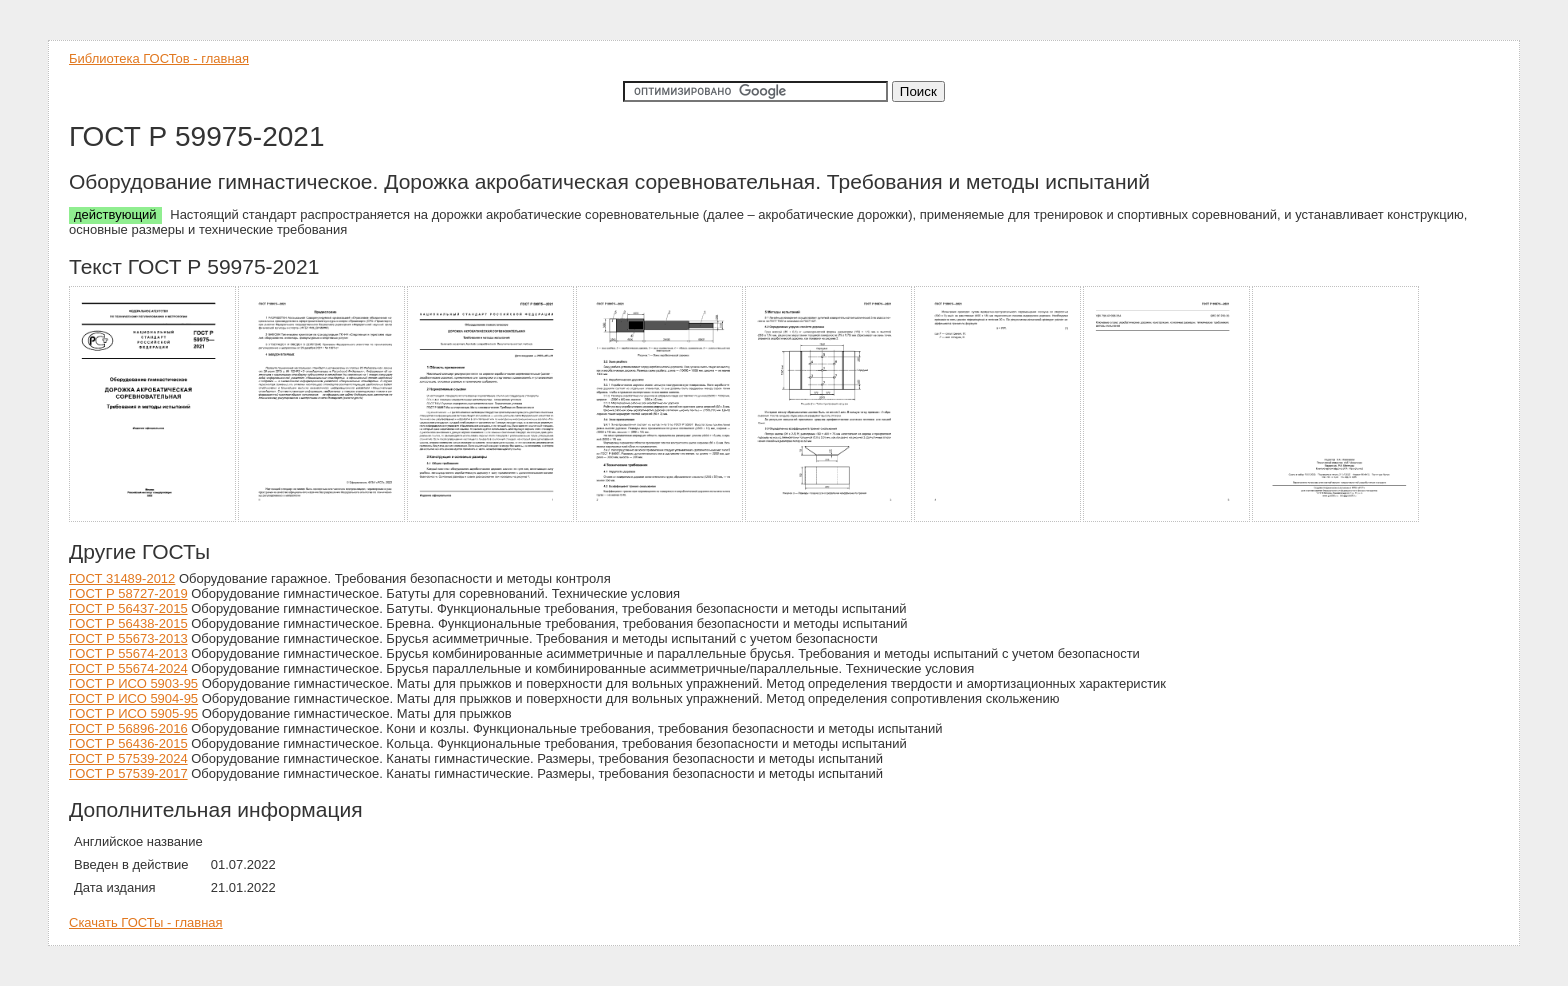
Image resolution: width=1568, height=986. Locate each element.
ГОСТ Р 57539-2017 (128, 773)
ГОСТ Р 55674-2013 (128, 653)
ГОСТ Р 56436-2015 (128, 743)
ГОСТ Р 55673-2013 (128, 638)
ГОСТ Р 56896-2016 (128, 728)
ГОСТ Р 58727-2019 (128, 593)
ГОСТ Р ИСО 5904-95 (133, 698)
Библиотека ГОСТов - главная (159, 58)
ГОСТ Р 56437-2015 (128, 608)
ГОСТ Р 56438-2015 (128, 623)
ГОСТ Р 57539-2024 (128, 758)
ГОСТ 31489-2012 (122, 578)
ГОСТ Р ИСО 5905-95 (133, 713)
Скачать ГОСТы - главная (146, 922)
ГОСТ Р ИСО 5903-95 (133, 683)
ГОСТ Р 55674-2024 (128, 668)
